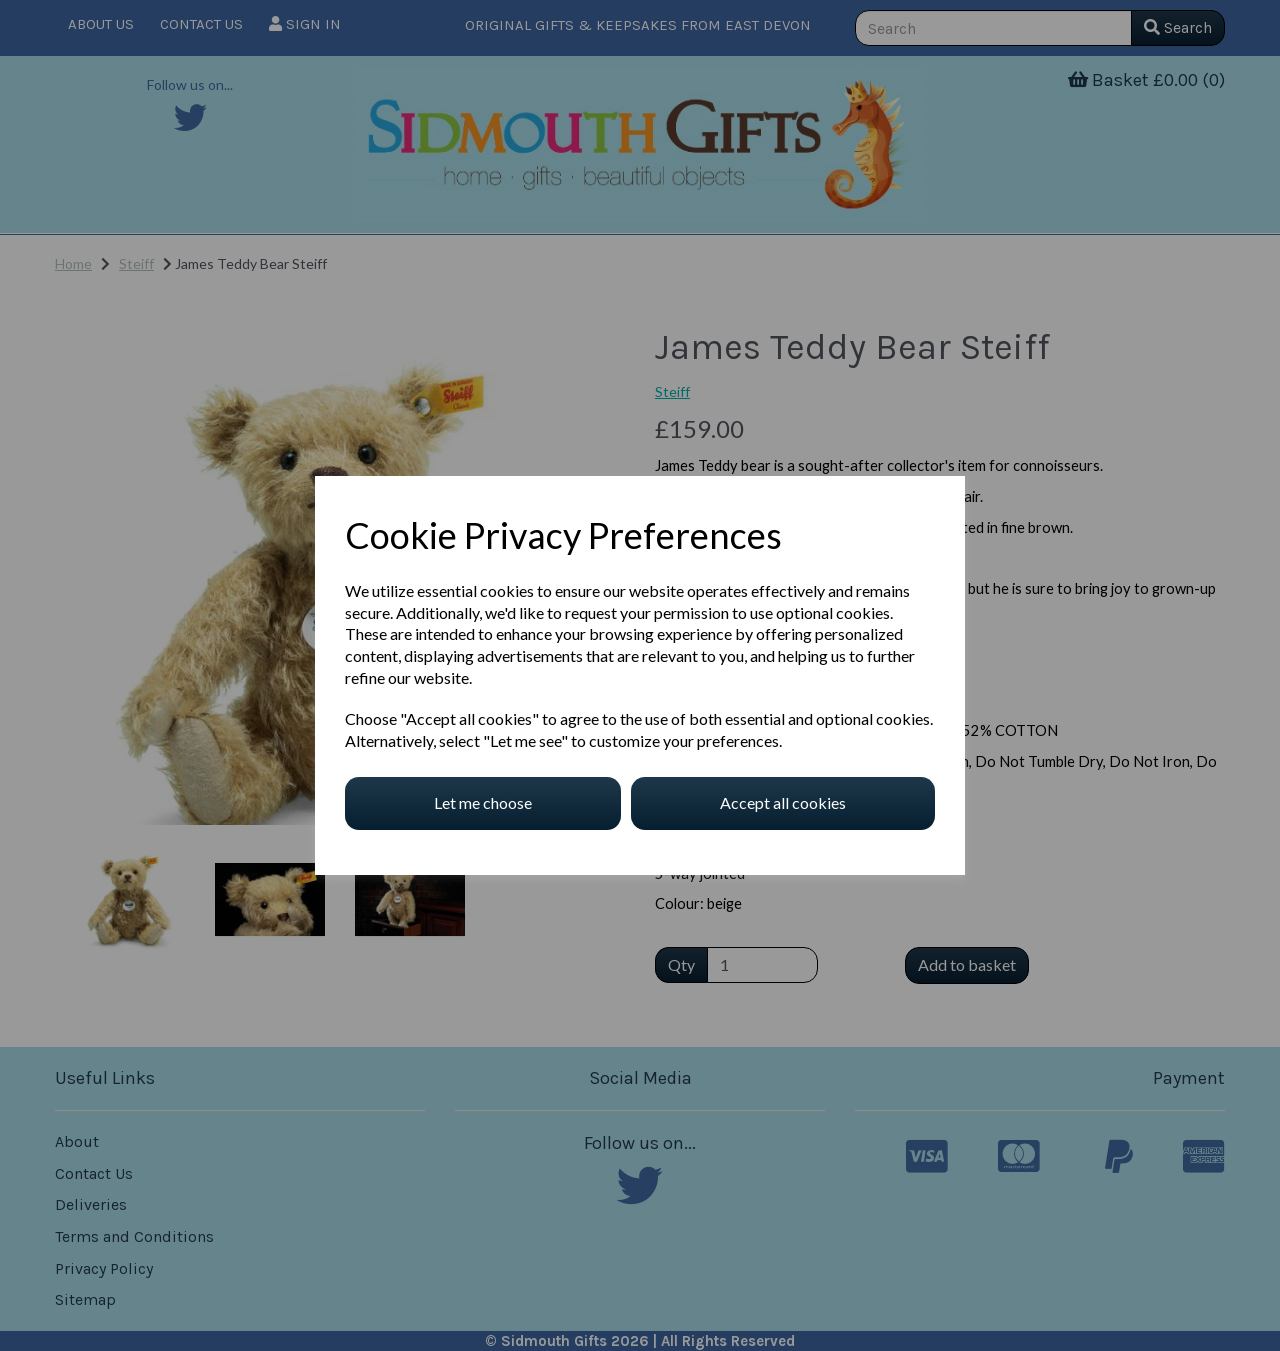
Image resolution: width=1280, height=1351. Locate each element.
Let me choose (483, 802)
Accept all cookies (783, 802)
